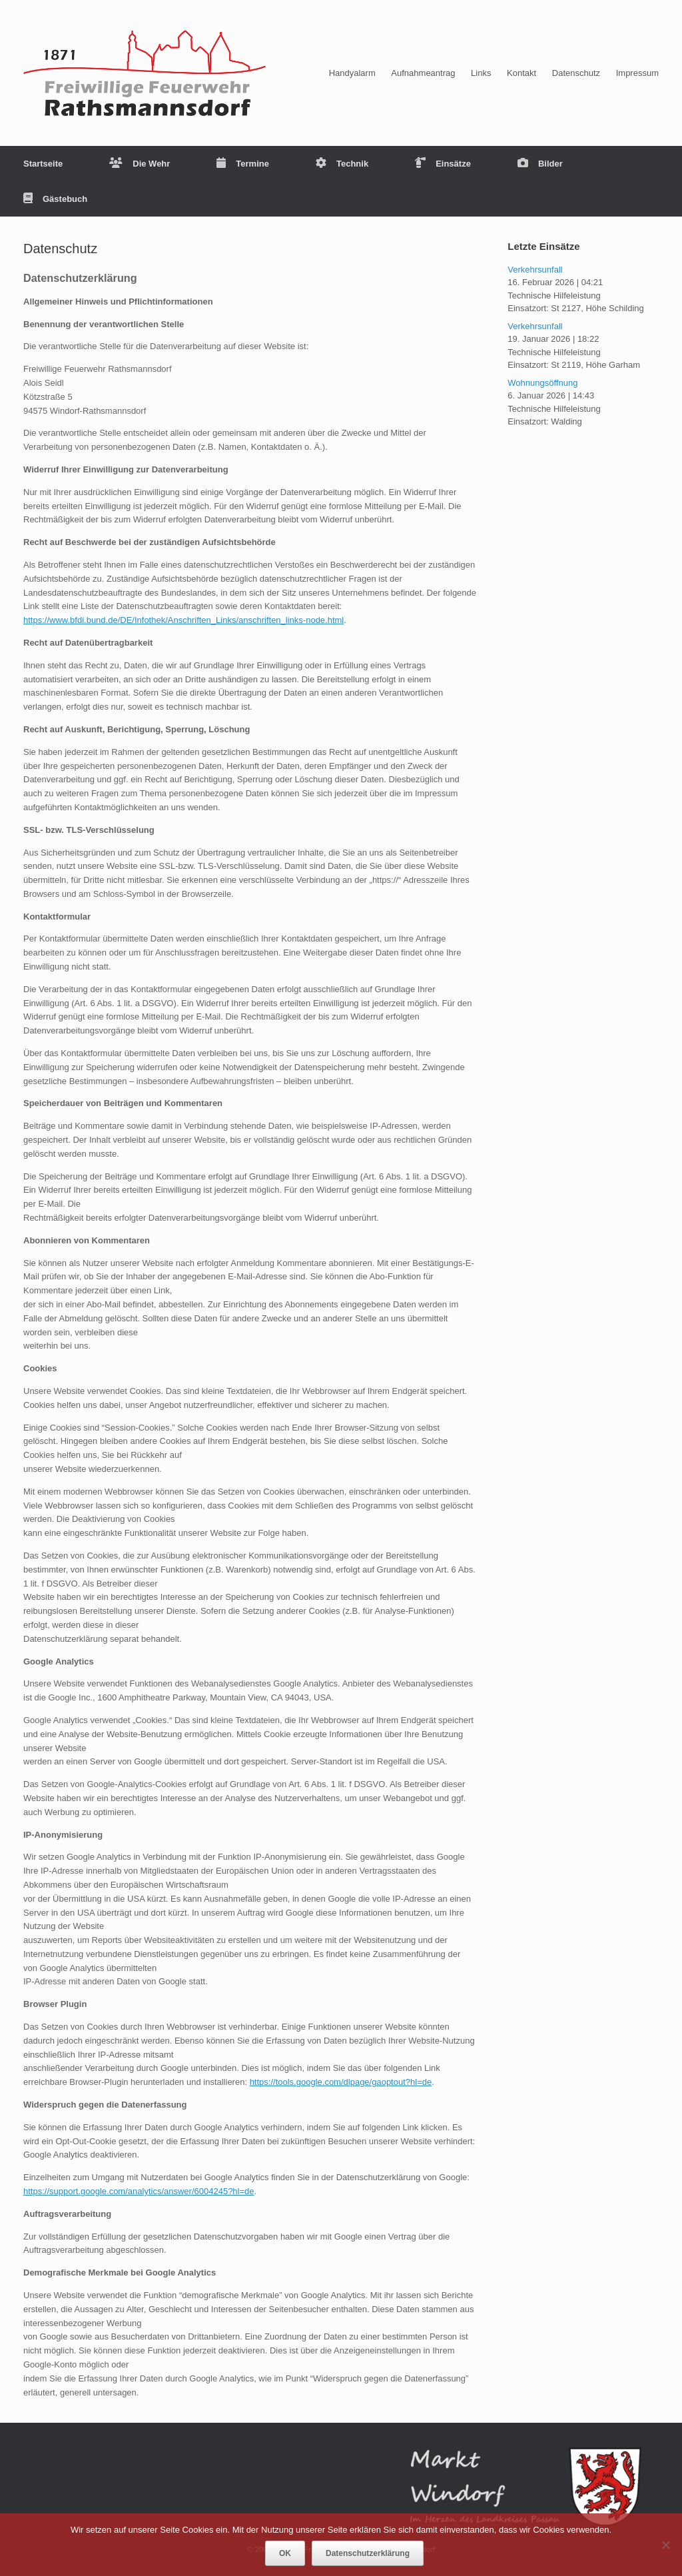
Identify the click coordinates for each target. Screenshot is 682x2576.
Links (481, 73)
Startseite (43, 164)
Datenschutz (576, 73)
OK (285, 2553)
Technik (342, 164)
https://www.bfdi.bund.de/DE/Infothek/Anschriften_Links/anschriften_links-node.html (183, 620)
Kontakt (521, 73)
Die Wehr (139, 164)
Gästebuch (55, 199)
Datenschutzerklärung (368, 2553)
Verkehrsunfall (535, 270)
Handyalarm (352, 73)
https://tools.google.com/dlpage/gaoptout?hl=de (341, 2082)
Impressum (637, 73)
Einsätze (443, 164)
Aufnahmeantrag (423, 73)
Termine (242, 164)
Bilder (540, 164)
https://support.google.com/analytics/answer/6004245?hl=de (138, 2191)
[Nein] (665, 2544)
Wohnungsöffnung (542, 383)
